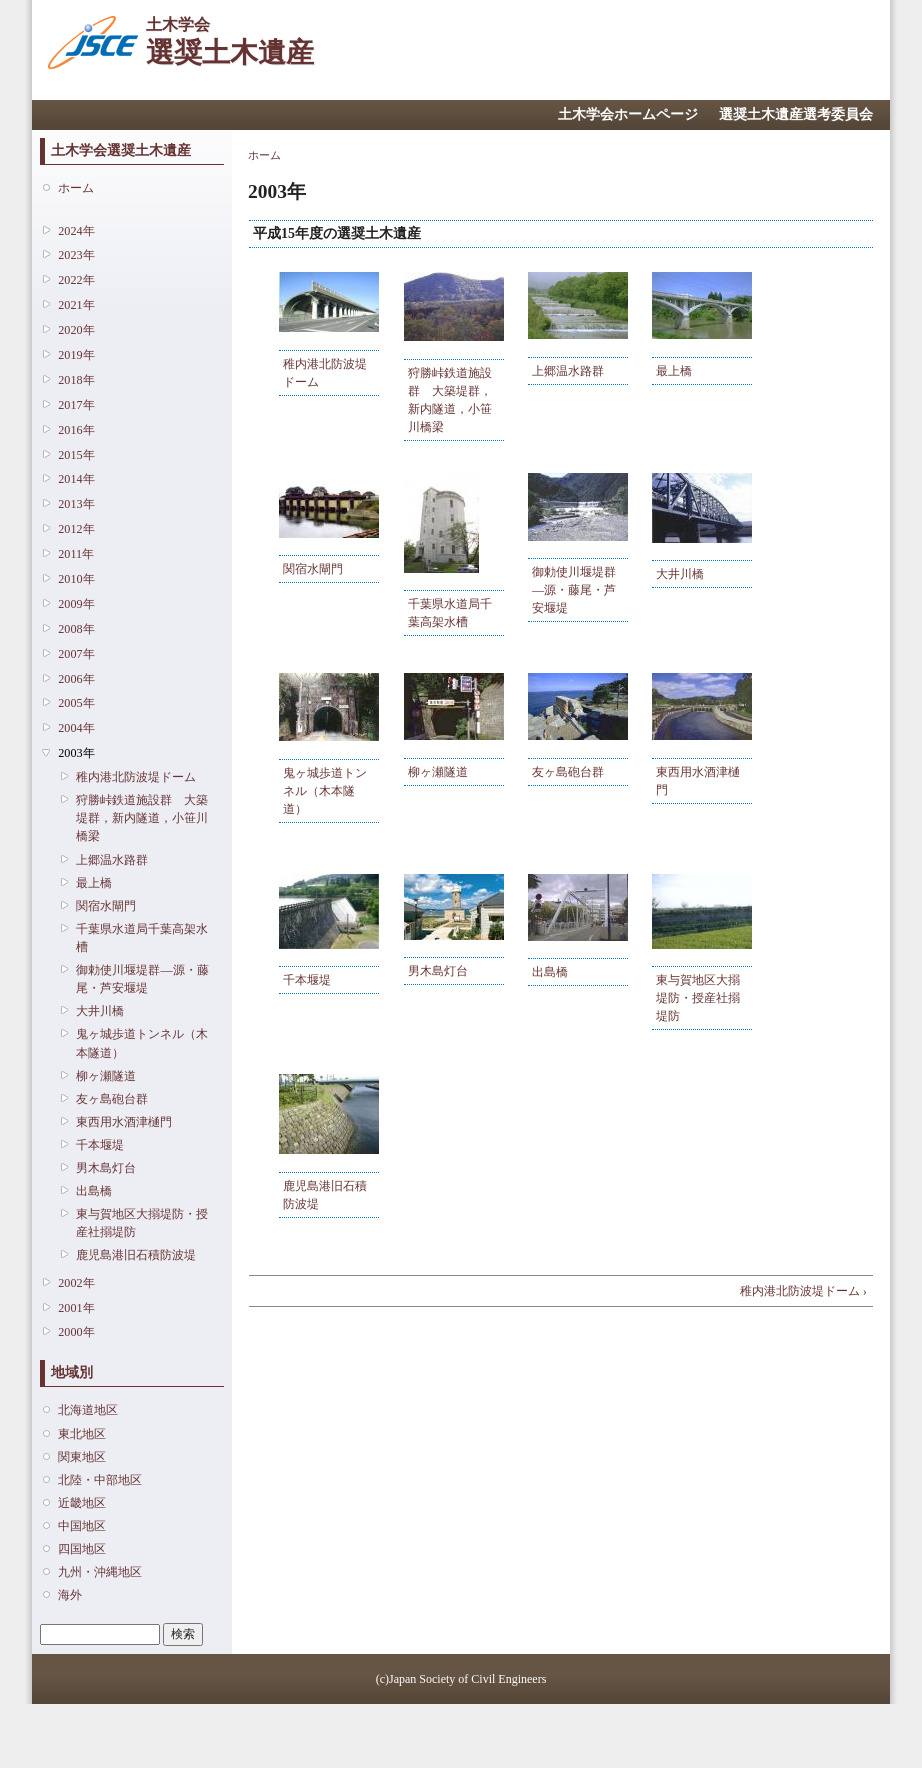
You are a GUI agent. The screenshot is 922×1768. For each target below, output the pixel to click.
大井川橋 (100, 1011)
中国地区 (82, 1526)
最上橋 (94, 883)
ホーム (76, 188)
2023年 (76, 255)
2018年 (76, 380)
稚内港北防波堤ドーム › (803, 1291)
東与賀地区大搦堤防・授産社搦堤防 (142, 1223)
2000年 (76, 1332)
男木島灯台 (106, 1168)
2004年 (76, 728)
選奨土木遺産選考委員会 (796, 114)
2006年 (76, 679)
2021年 (76, 305)
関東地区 (82, 1457)
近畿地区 (82, 1503)
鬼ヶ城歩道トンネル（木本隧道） (142, 1043)
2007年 (76, 654)
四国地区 (82, 1549)
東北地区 (82, 1434)
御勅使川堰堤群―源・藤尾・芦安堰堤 (142, 979)
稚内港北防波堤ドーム (136, 777)
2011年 (76, 554)
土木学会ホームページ (628, 114)
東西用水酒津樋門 (124, 1122)
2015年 (76, 455)
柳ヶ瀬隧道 (106, 1076)
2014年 (76, 479)
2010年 (76, 579)
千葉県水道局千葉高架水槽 (142, 938)
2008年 (76, 629)
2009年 (76, 604)
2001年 (76, 1308)
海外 (70, 1595)
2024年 (76, 231)
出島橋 (94, 1191)
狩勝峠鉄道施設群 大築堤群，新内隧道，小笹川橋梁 (142, 818)
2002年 (76, 1283)
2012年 (76, 529)
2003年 (76, 753)
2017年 (76, 405)
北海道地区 (88, 1410)
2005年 (76, 703)
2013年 (76, 504)
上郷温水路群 (112, 860)
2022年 (76, 280)
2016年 (76, 430)
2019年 (76, 355)
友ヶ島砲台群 (112, 1099)
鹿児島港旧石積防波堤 (136, 1255)
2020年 (76, 330)
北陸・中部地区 (100, 1480)
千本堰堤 (100, 1145)
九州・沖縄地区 (100, 1572)
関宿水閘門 (106, 906)
